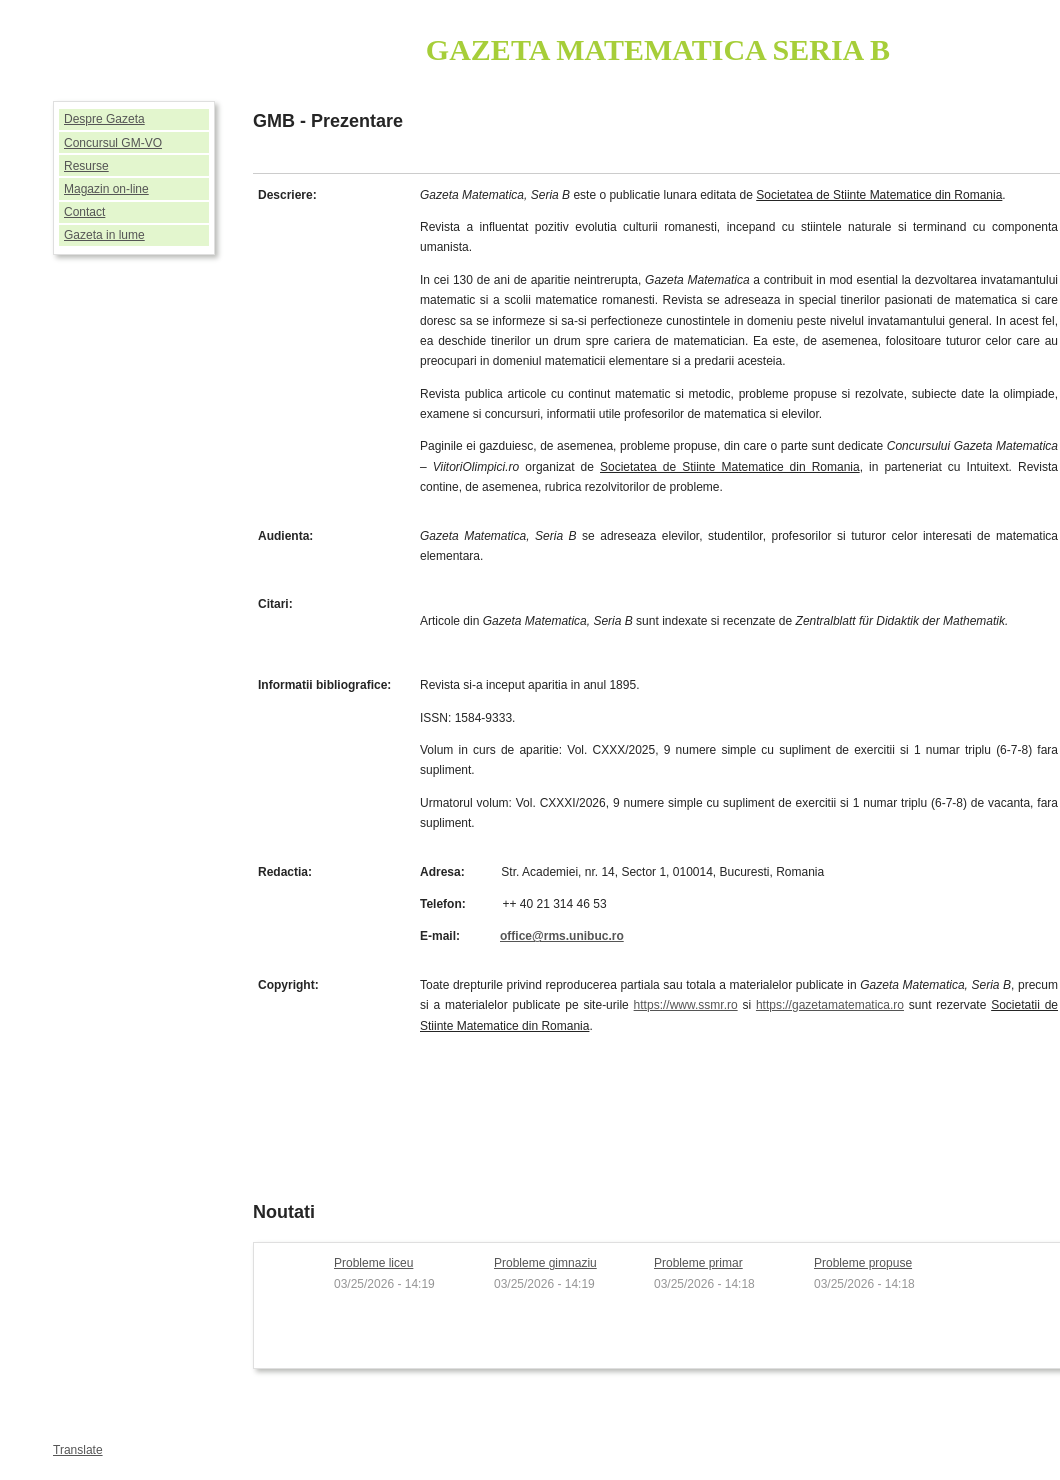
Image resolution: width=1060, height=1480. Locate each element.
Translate (78, 1450)
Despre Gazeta (104, 119)
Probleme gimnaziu (545, 1263)
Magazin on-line (106, 189)
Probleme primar (698, 1263)
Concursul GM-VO (113, 143)
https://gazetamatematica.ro (830, 1005)
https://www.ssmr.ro (686, 1005)
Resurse (86, 166)
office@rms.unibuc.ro (562, 936)
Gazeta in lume (104, 235)
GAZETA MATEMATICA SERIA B (658, 49)
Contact (84, 212)
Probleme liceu (373, 1263)
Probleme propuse (863, 1263)
